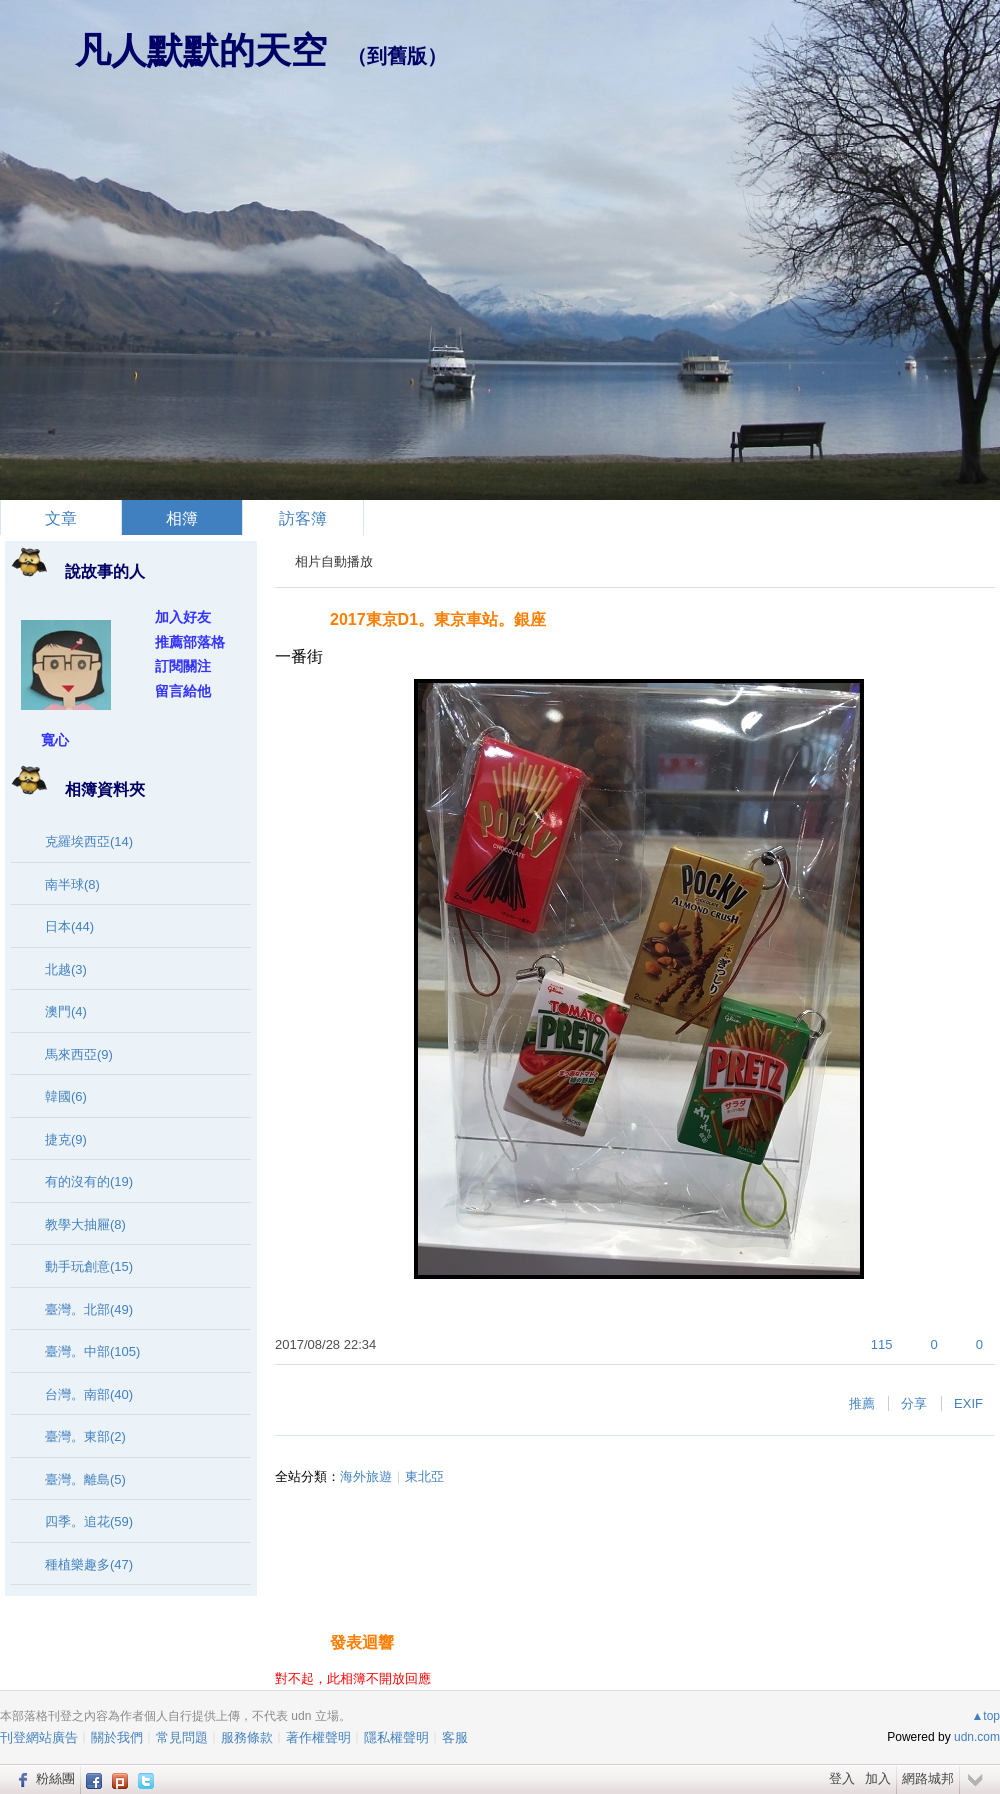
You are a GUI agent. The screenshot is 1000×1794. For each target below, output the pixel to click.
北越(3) (66, 969)
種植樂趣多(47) (89, 1564)
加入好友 (183, 617)
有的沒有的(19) (89, 1181)
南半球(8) (72, 884)
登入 (842, 1778)
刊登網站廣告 (39, 1737)
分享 (914, 1403)
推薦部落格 (190, 642)
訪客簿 (303, 518)
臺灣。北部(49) (89, 1309)
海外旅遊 (366, 1476)
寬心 (55, 740)
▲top (985, 1716)
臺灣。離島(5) (85, 1479)
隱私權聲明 (396, 1737)
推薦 (862, 1403)
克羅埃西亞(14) (89, 841)
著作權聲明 (318, 1737)
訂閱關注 (183, 666)
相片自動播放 (334, 561)
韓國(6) (66, 1096)
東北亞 (424, 1476)
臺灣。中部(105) (92, 1351)
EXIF (968, 1403)
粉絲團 (55, 1778)
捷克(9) (66, 1139)
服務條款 (247, 1737)
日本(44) (69, 926)
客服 (455, 1737)
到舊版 (397, 56)
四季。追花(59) (89, 1521)
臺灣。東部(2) (85, 1436)
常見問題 (182, 1737)
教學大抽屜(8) (85, 1224)
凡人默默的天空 (201, 50)
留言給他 (183, 691)
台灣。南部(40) (89, 1394)
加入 (878, 1778)
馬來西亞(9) (79, 1054)
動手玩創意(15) (89, 1266)
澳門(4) (66, 1011)
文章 (61, 518)
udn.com (977, 1737)
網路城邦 (928, 1778)
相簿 (182, 518)
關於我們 (117, 1737)
